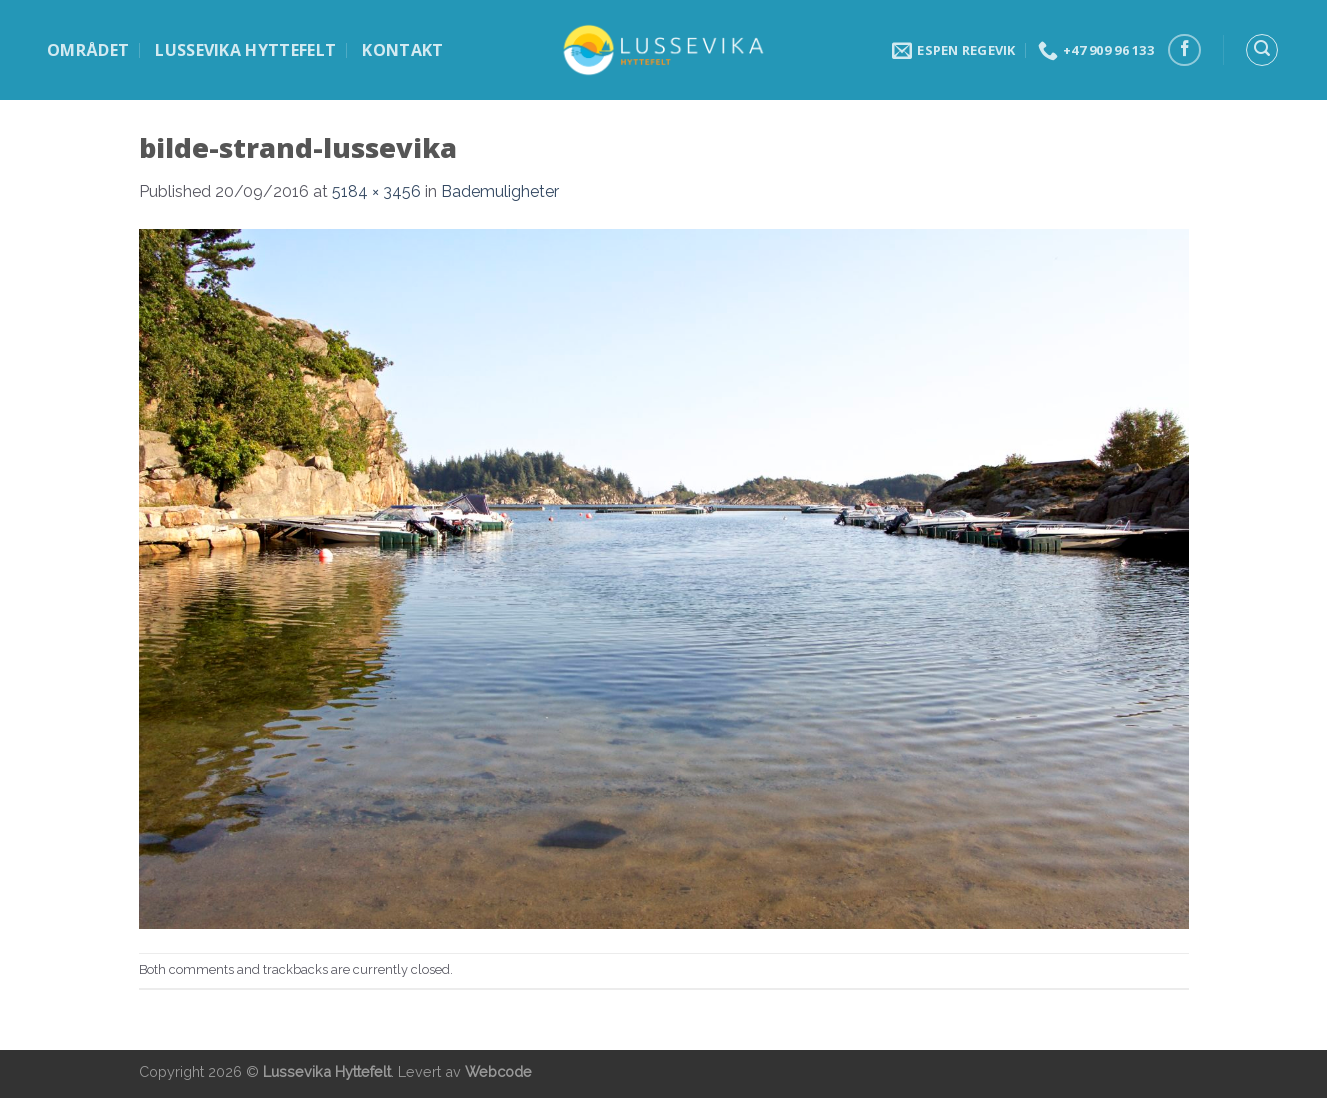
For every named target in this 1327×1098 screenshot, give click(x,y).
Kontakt (402, 50)
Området (88, 50)
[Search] (1262, 50)
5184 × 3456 (376, 191)
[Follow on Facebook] (1184, 50)
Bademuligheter (500, 191)
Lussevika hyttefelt (245, 50)
